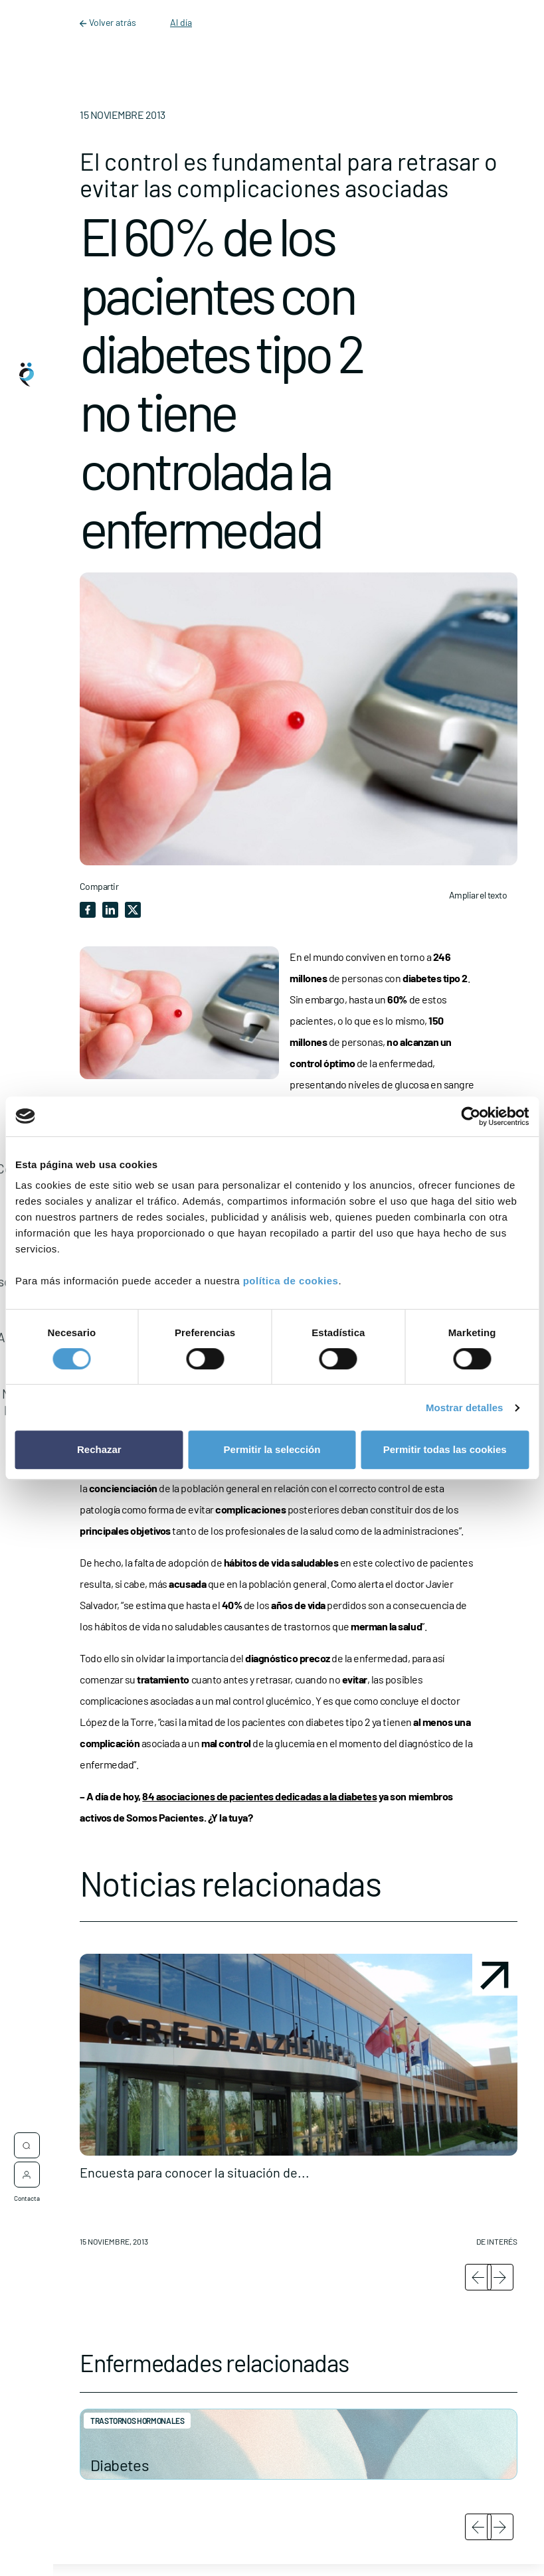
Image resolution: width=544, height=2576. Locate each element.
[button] (298, 2105)
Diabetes (119, 2464)
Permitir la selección (272, 1449)
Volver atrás (109, 22)
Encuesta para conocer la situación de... (195, 2172)
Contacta (27, 2193)
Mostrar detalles (464, 1407)
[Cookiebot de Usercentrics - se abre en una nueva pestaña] (470, 1116)
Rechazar (99, 1449)
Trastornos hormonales (137, 2420)
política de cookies (291, 1280)
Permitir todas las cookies (445, 1449)
